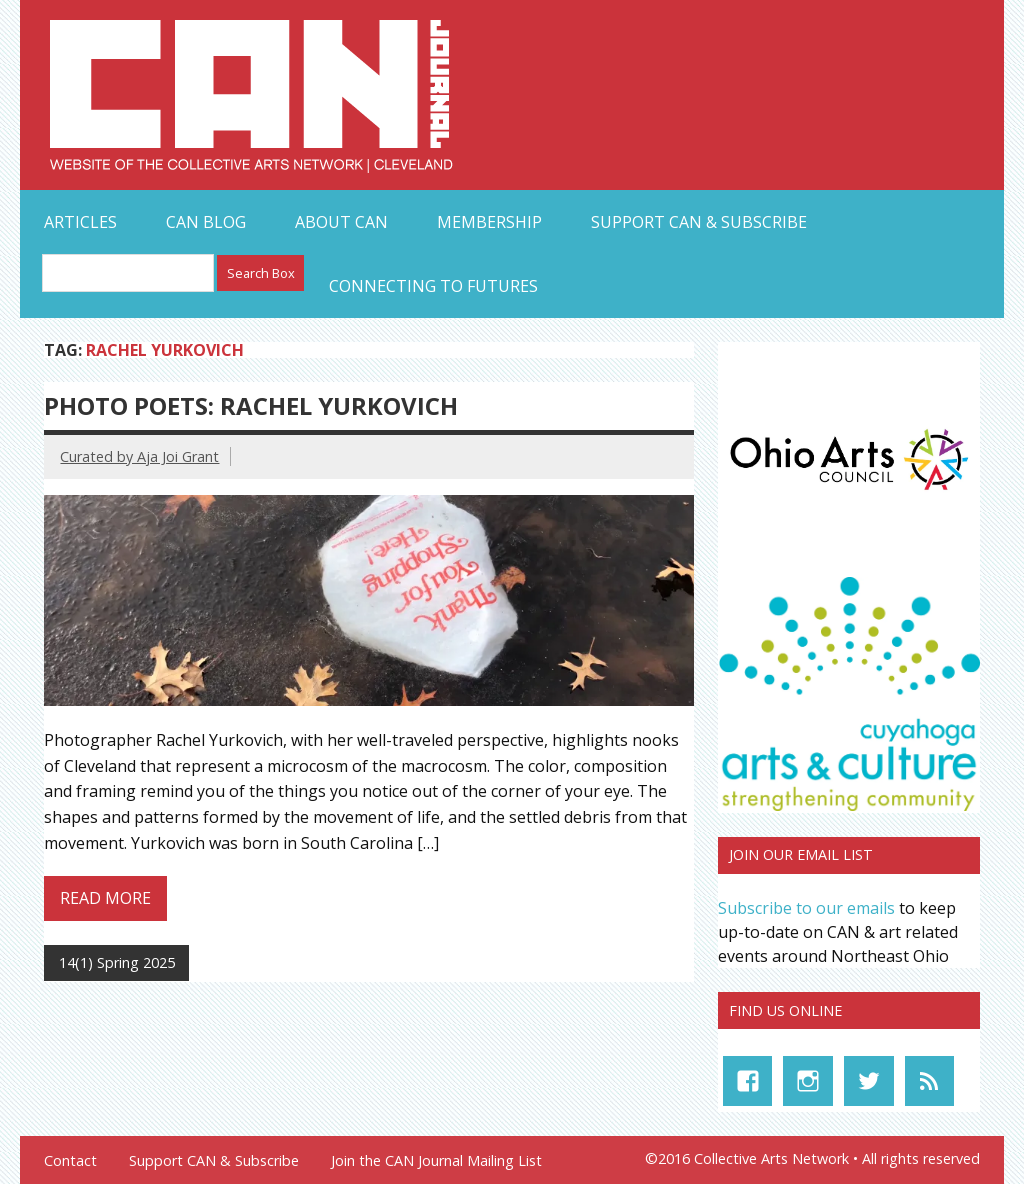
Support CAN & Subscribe (699, 222)
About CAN (341, 222)
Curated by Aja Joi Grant (139, 456)
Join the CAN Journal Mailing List (436, 1161)
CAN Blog (206, 222)
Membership (489, 222)
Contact (70, 1161)
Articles (80, 222)
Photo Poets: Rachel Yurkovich (251, 405)
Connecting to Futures (433, 286)
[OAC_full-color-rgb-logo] (849, 494)
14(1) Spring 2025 (117, 962)
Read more (105, 898)
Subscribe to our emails (806, 908)
